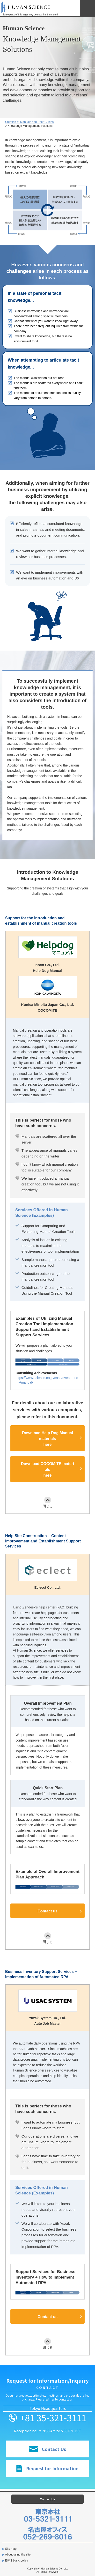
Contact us (47, 1911)
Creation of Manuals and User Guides (29, 122)
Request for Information (47, 2468)
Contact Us (47, 2449)
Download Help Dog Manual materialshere (47, 1438)
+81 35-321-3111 (53, 2418)
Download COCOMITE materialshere (47, 1469)
